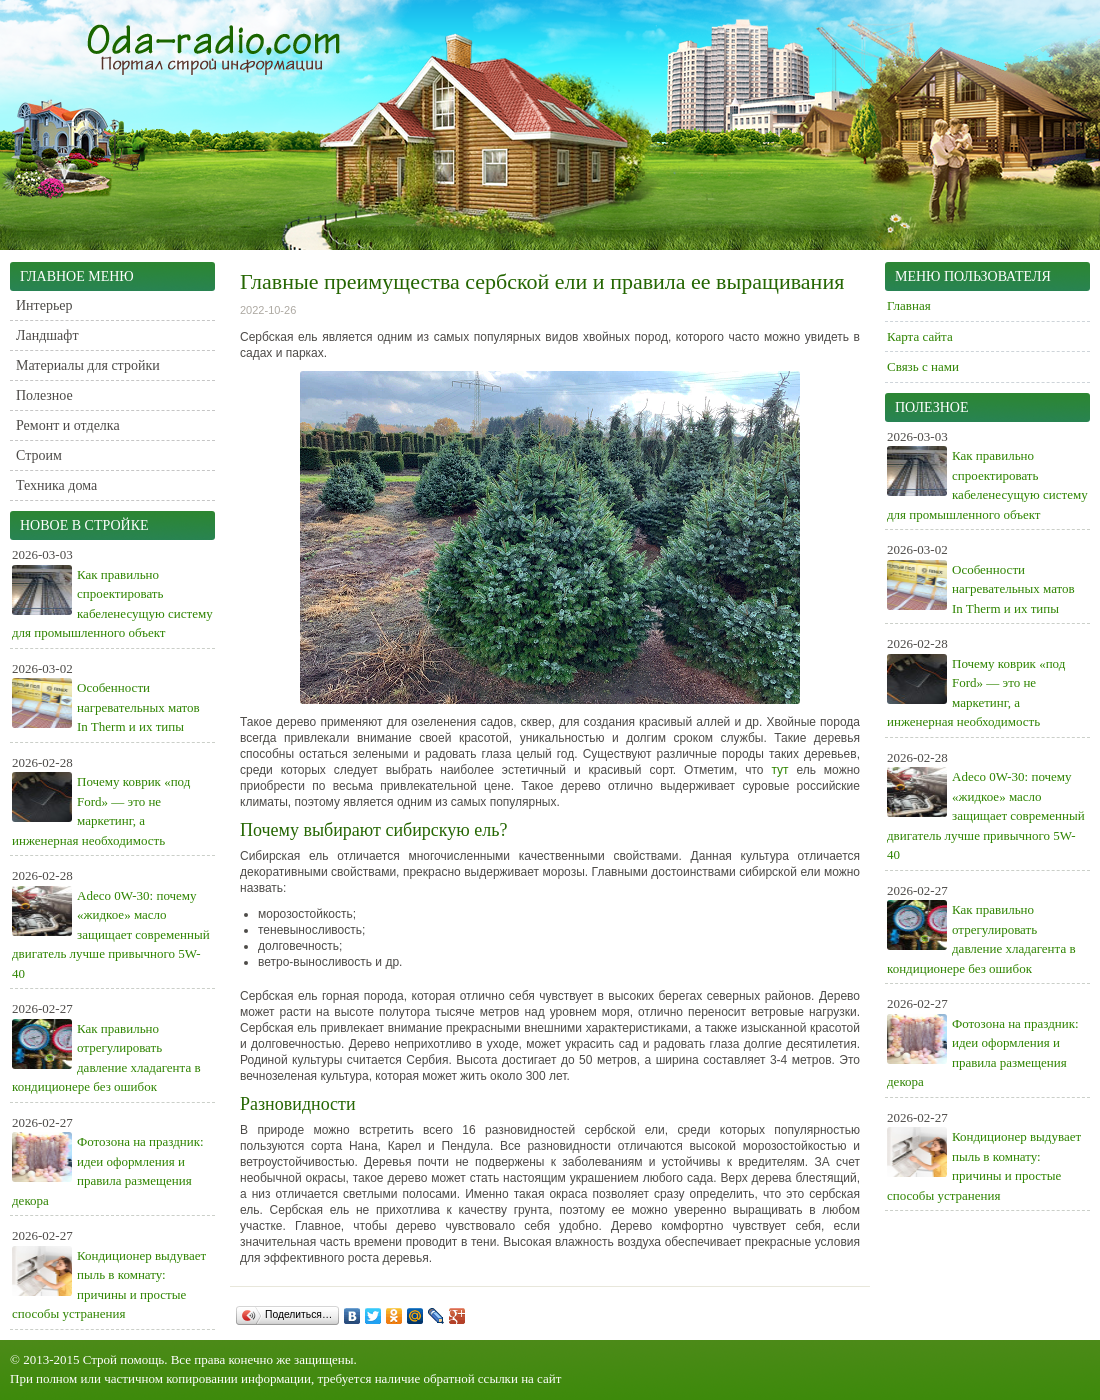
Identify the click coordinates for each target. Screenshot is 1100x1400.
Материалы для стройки (88, 365)
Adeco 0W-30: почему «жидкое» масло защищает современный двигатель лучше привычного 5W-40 (111, 934)
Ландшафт (47, 335)
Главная (909, 305)
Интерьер (44, 305)
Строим (39, 455)
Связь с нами (923, 366)
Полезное (44, 395)
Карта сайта (920, 336)
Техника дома (56, 485)
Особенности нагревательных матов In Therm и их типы (138, 707)
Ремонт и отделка (68, 425)
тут (779, 770)
